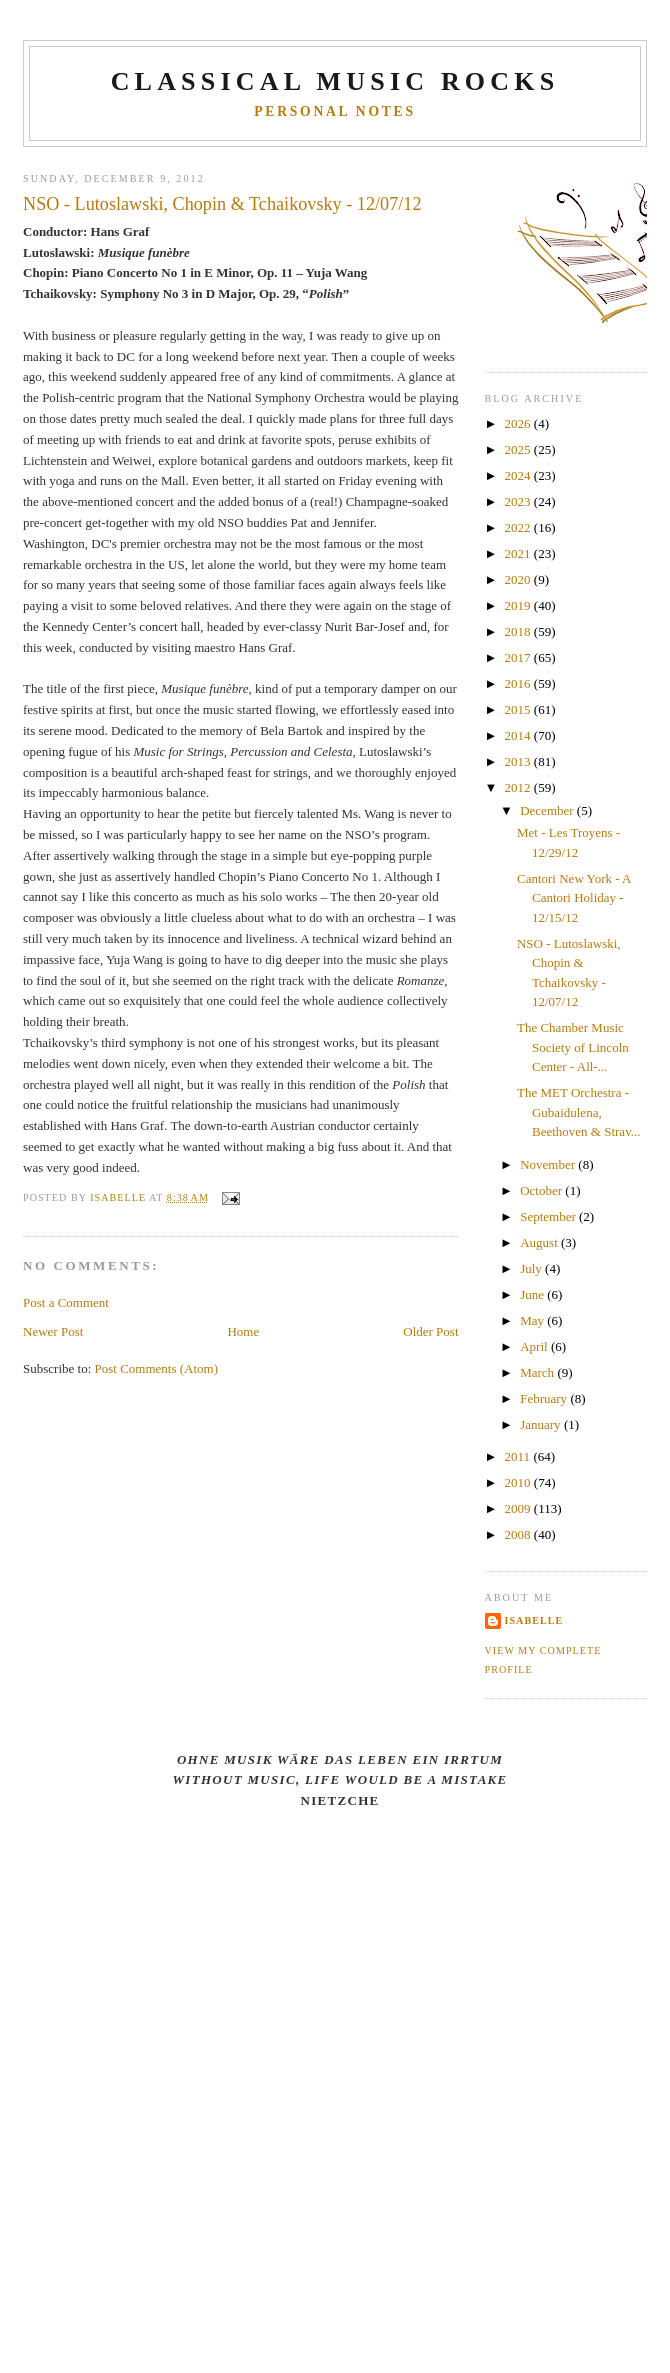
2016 (519, 683)
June (533, 1294)
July (532, 1268)
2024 (519, 475)
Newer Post (53, 1331)
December (548, 810)
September (549, 1216)
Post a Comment (66, 1302)
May (533, 1320)
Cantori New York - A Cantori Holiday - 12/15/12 (574, 898)
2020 (519, 579)
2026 (519, 423)
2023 (519, 501)
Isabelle (534, 1620)
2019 (519, 605)
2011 (519, 1456)
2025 (519, 449)
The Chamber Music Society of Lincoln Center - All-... (573, 1047)
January (542, 1424)
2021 (519, 553)
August (540, 1242)
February (545, 1398)
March (538, 1372)
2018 (519, 631)
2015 (519, 709)
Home (243, 1331)
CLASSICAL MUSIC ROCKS (335, 81)
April (535, 1346)
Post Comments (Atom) (157, 1368)
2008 (519, 1534)
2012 (519, 787)
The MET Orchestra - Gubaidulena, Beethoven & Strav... (579, 1112)
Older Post (430, 1331)
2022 (519, 527)
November (549, 1164)
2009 (519, 1508)
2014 (519, 735)
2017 (519, 657)
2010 (519, 1482)
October (542, 1190)
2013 (519, 761)
